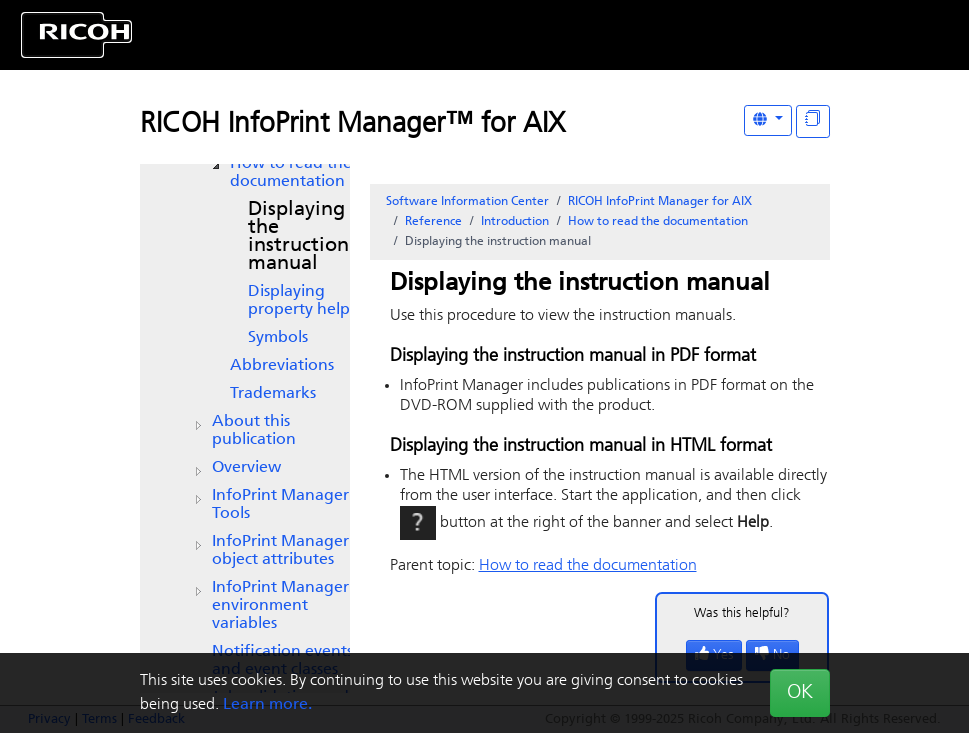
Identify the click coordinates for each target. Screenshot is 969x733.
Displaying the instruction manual (298, 237)
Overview (246, 468)
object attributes (280, 551)
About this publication (254, 431)
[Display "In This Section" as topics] (813, 121)
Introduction (515, 222)
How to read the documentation (291, 173)
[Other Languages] (768, 120)
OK (800, 693)
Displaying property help (299, 301)
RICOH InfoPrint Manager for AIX (660, 202)
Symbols (278, 338)
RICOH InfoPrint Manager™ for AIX (352, 125)
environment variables (280, 606)
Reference (433, 222)
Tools (280, 505)
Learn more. (267, 705)
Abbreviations (282, 366)
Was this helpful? (742, 613)
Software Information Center (467, 202)
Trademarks (273, 394)
